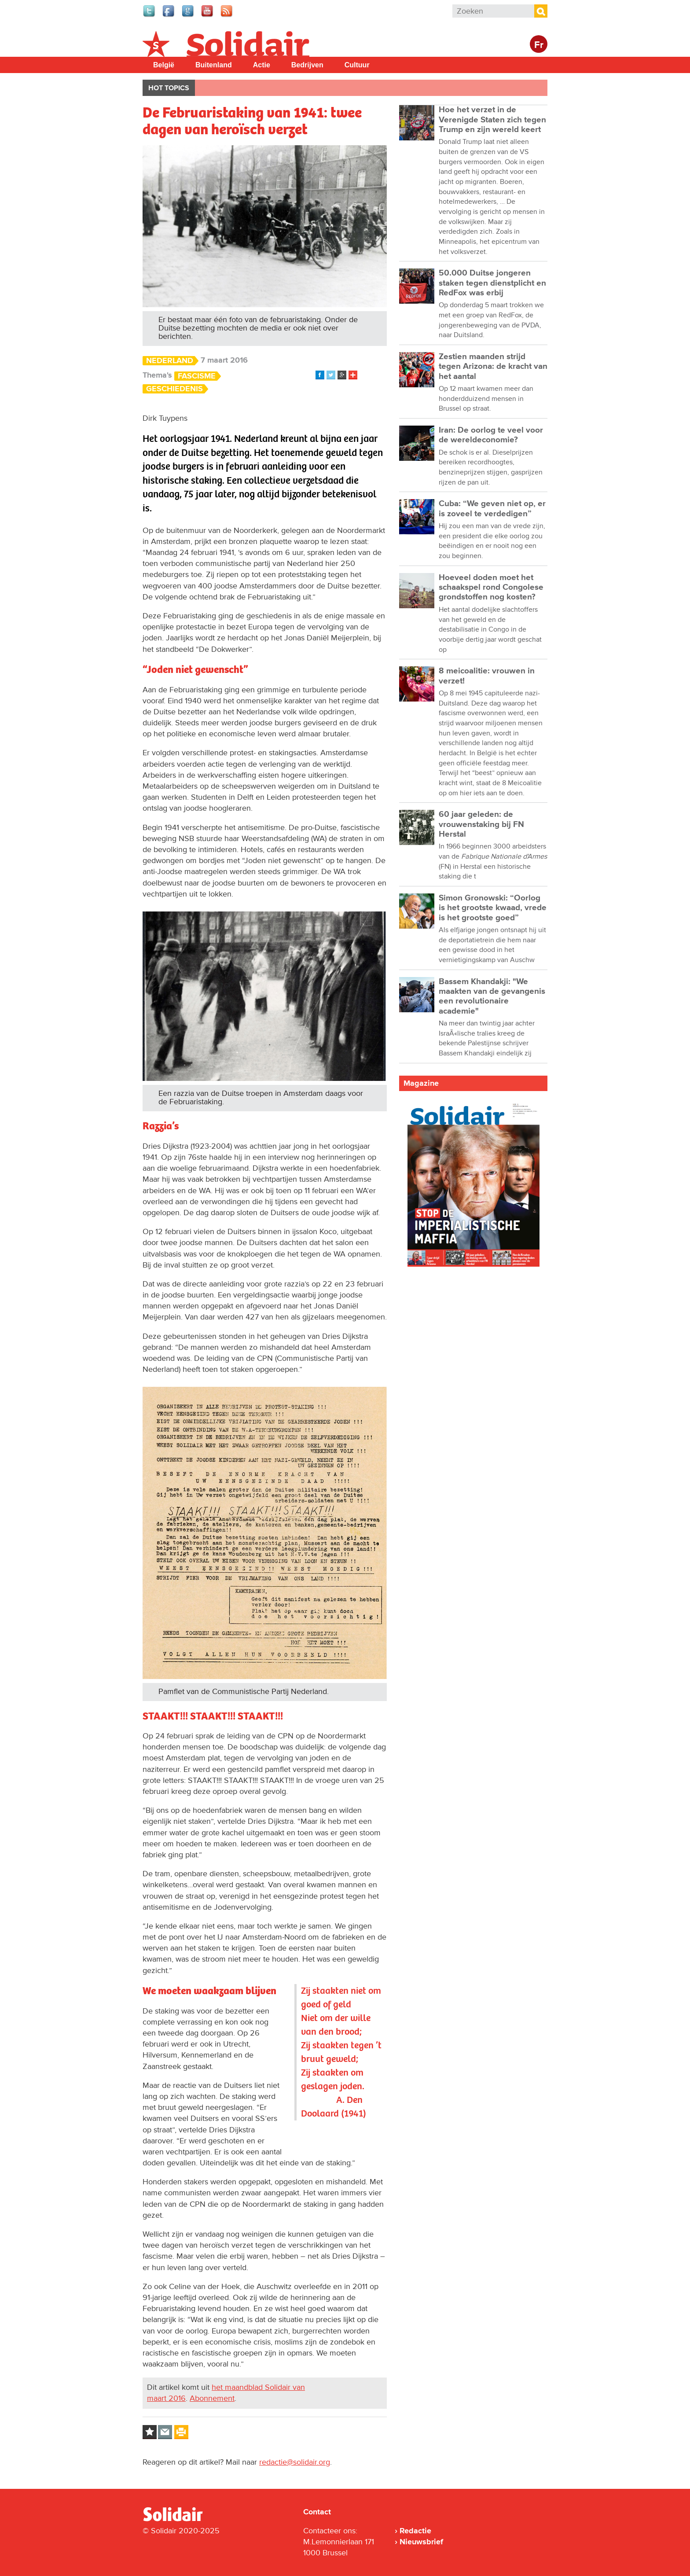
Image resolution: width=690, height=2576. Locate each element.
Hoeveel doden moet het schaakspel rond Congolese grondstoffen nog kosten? (491, 588)
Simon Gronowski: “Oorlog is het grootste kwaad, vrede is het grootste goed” (493, 908)
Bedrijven (307, 65)
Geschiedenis (174, 388)
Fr (538, 45)
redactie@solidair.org (294, 2462)
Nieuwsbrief (421, 2542)
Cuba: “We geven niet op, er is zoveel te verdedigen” (492, 508)
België (163, 65)
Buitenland (213, 65)
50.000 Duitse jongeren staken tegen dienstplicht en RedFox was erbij (492, 283)
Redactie (415, 2531)
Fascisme (197, 376)
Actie (261, 65)
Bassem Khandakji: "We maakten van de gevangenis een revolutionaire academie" (492, 996)
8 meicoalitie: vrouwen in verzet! (487, 676)
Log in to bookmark (150, 2432)
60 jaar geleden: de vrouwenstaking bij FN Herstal (481, 824)
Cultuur (357, 65)
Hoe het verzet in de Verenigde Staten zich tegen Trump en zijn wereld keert (492, 120)
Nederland (169, 360)
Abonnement (212, 2398)
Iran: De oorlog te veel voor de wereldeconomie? (491, 435)
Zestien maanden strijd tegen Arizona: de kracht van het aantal (493, 367)
